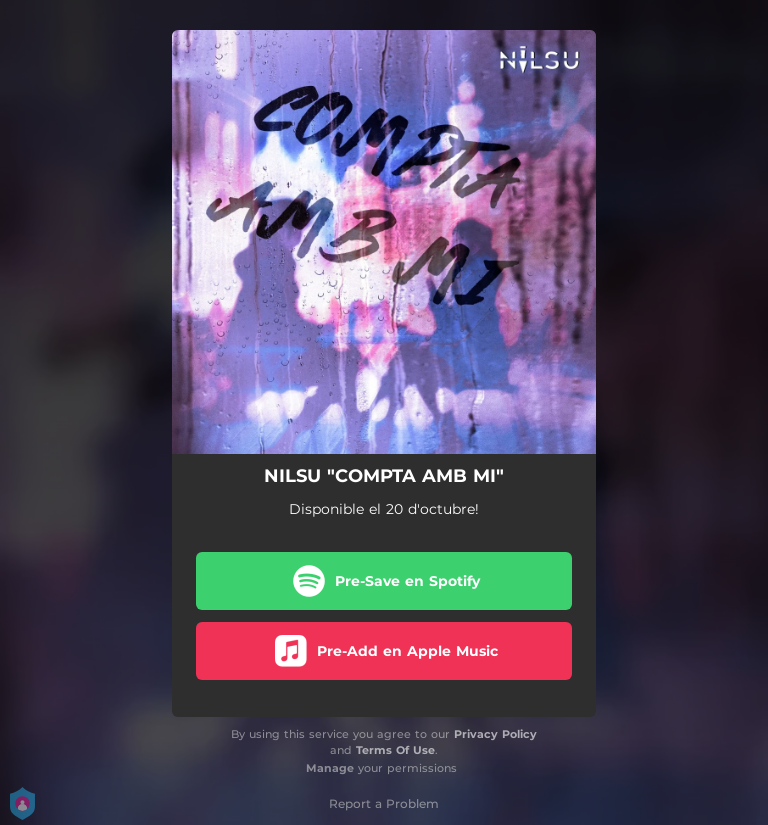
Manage (330, 768)
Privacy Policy (495, 734)
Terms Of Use (395, 750)
